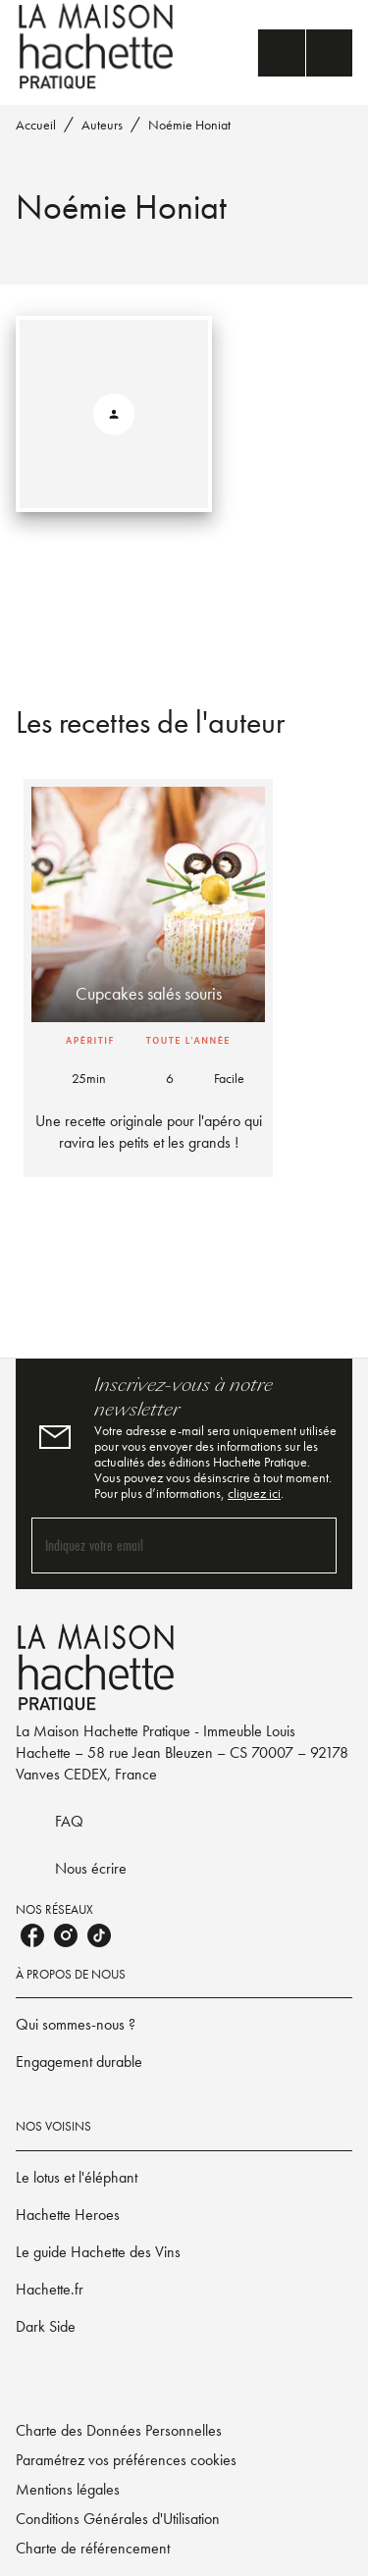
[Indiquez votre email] (159, 1545)
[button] (148, 978)
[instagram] (65, 1935)
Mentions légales (68, 2489)
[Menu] (305, 53)
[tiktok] (99, 1935)
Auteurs (102, 124)
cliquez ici (254, 1493)
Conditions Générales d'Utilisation (118, 2518)
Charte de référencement (93, 2548)
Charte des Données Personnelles (119, 2430)
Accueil (36, 124)
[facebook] (32, 1935)
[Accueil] (98, 46)
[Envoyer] (313, 1545)
